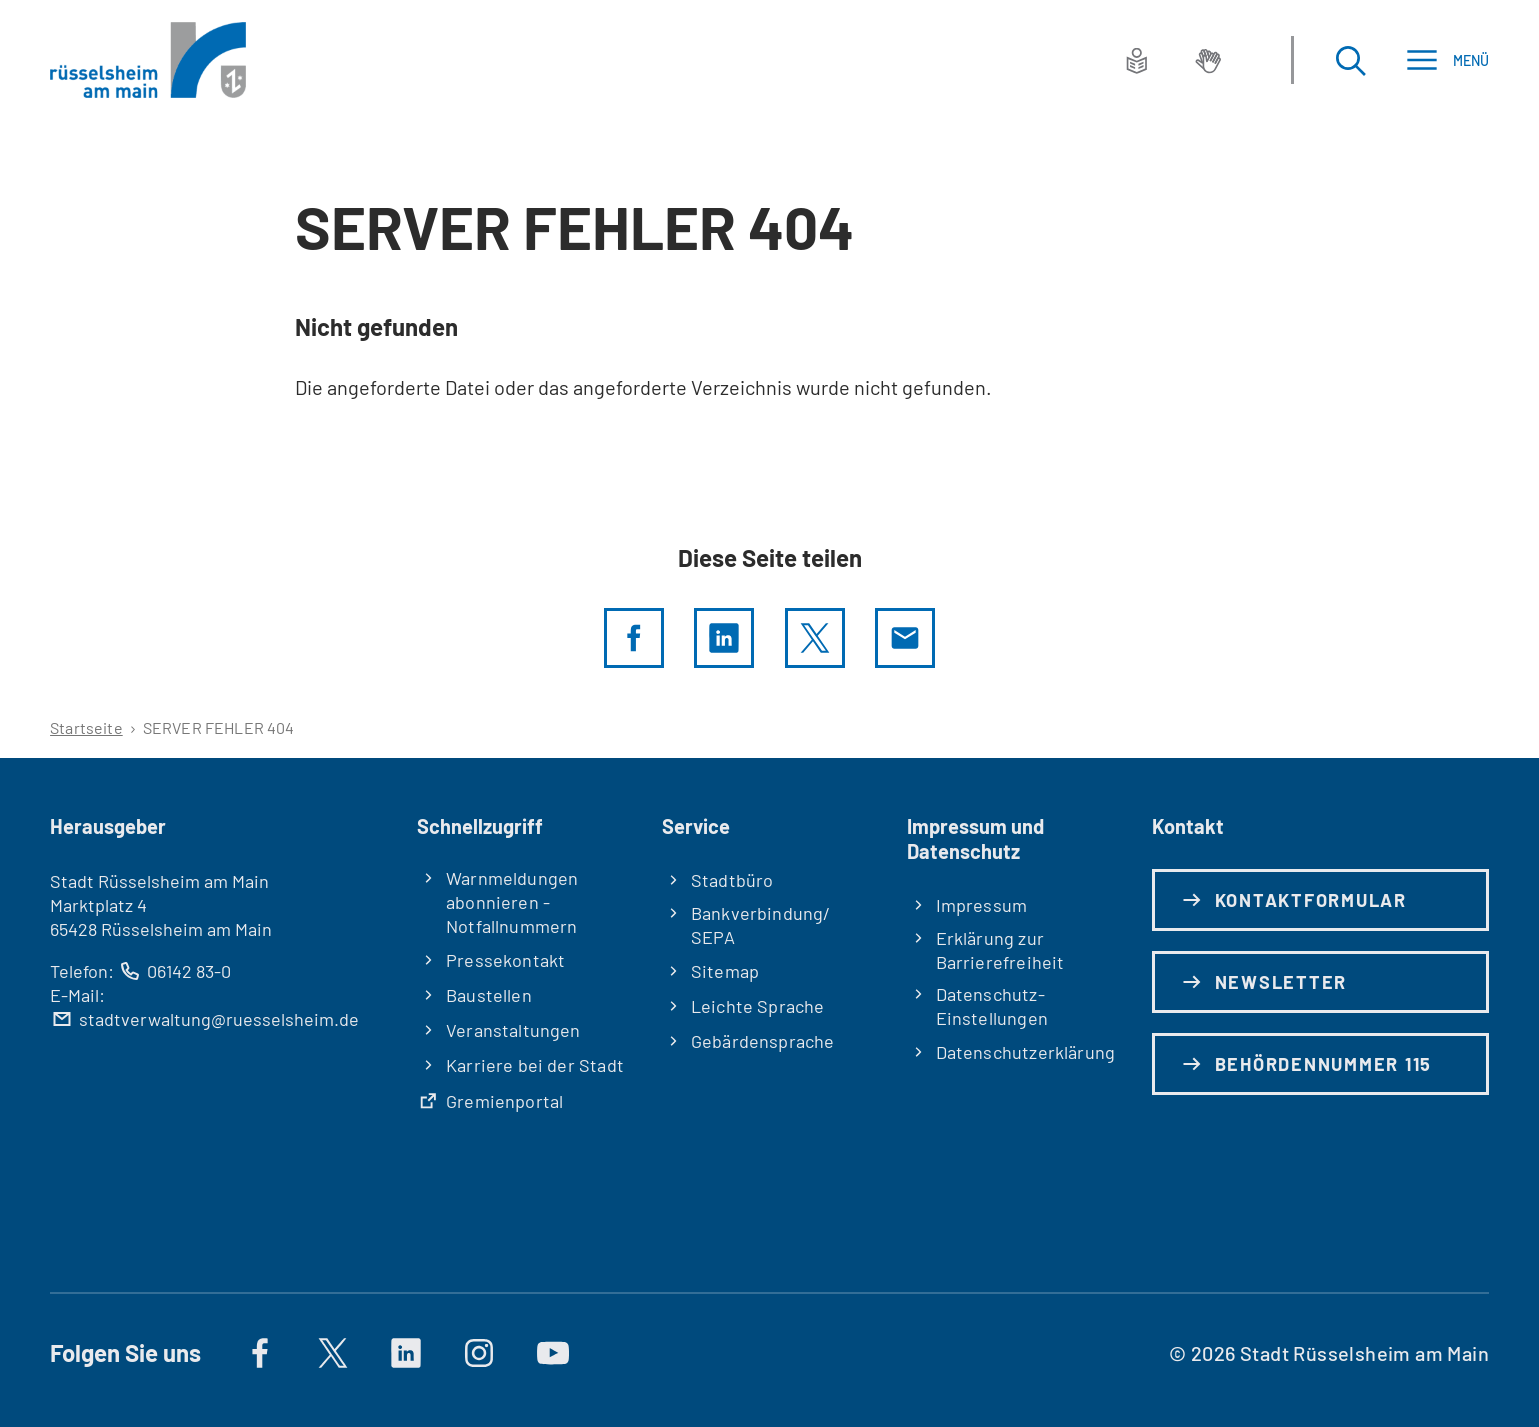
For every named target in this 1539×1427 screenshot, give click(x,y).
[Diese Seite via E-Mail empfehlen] (905, 638)
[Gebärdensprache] (1208, 60)
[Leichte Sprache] (1137, 60)
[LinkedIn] (724, 638)
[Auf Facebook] (260, 1353)
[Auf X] (333, 1353)
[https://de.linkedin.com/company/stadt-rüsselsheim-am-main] (406, 1353)
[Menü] (1447, 60)
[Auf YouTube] (553, 1353)
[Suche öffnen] (1350, 60)
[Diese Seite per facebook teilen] (634, 638)
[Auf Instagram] (480, 1353)
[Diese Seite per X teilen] (815, 638)
